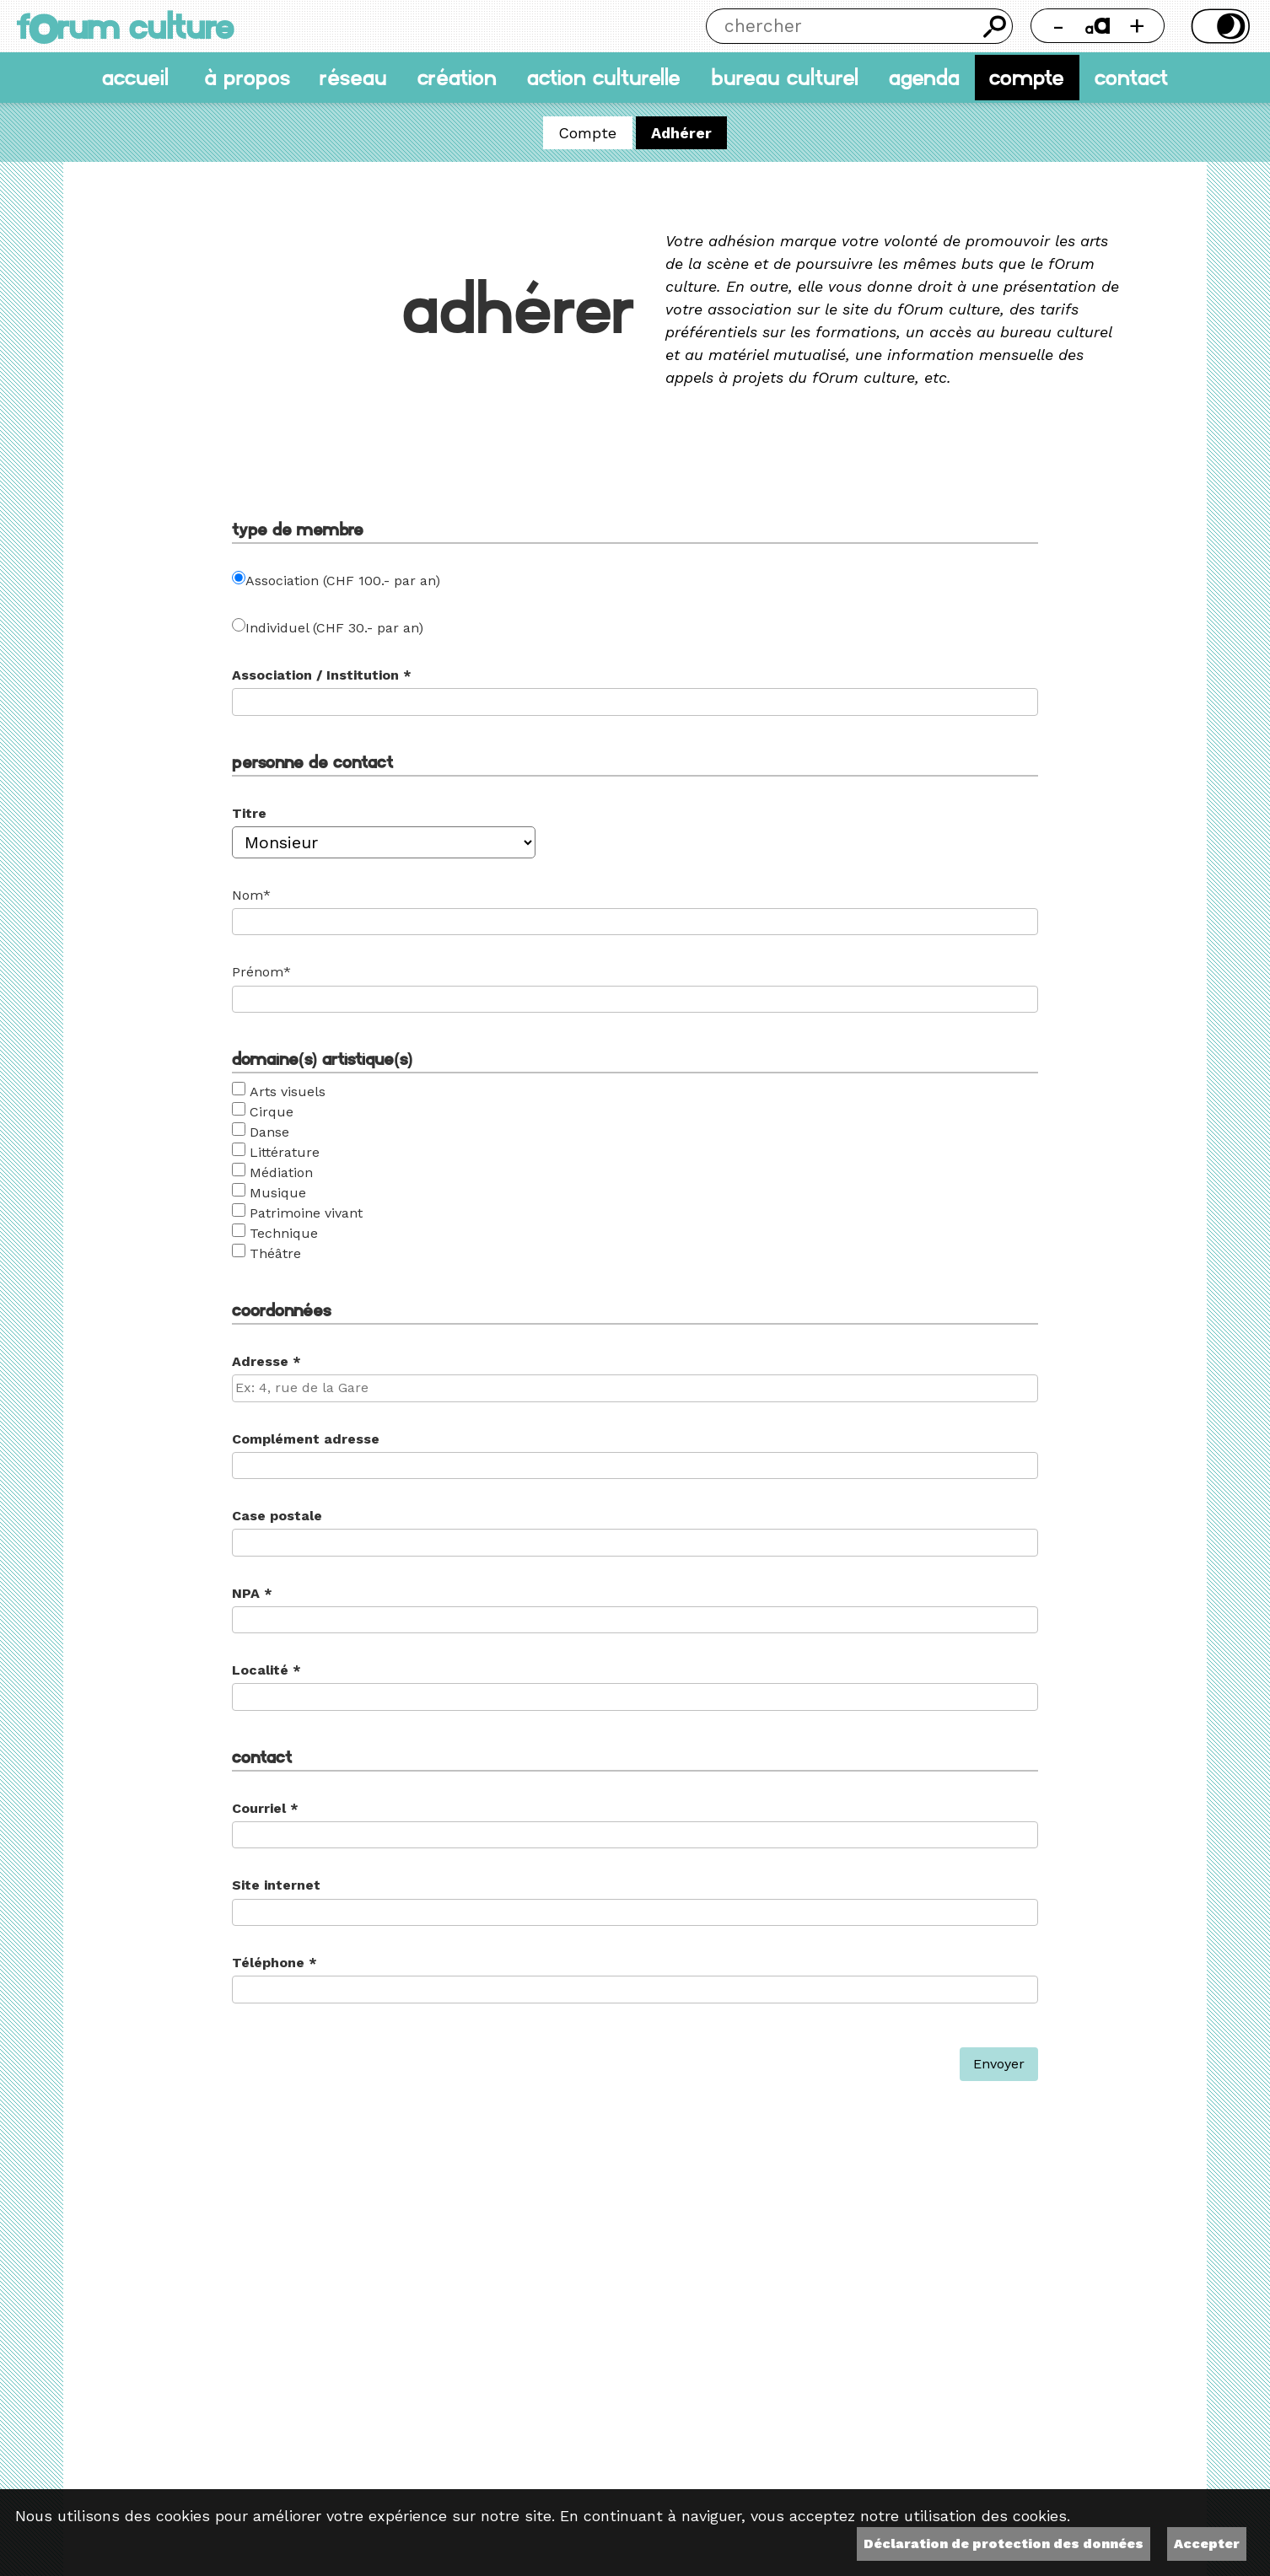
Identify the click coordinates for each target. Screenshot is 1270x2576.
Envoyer (999, 2064)
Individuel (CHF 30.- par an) (334, 628)
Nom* (251, 895)
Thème (1217, 26)
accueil (135, 77)
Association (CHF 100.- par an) (342, 581)
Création (457, 77)
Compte (1026, 77)
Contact (1131, 77)
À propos (247, 77)
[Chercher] (841, 26)
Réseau (353, 77)
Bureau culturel (784, 77)
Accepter (1207, 2544)
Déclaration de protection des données (1004, 2544)
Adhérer (681, 133)
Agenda (924, 77)
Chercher (995, 26)
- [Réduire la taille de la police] (1058, 25)
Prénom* (261, 972)
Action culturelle (604, 77)
